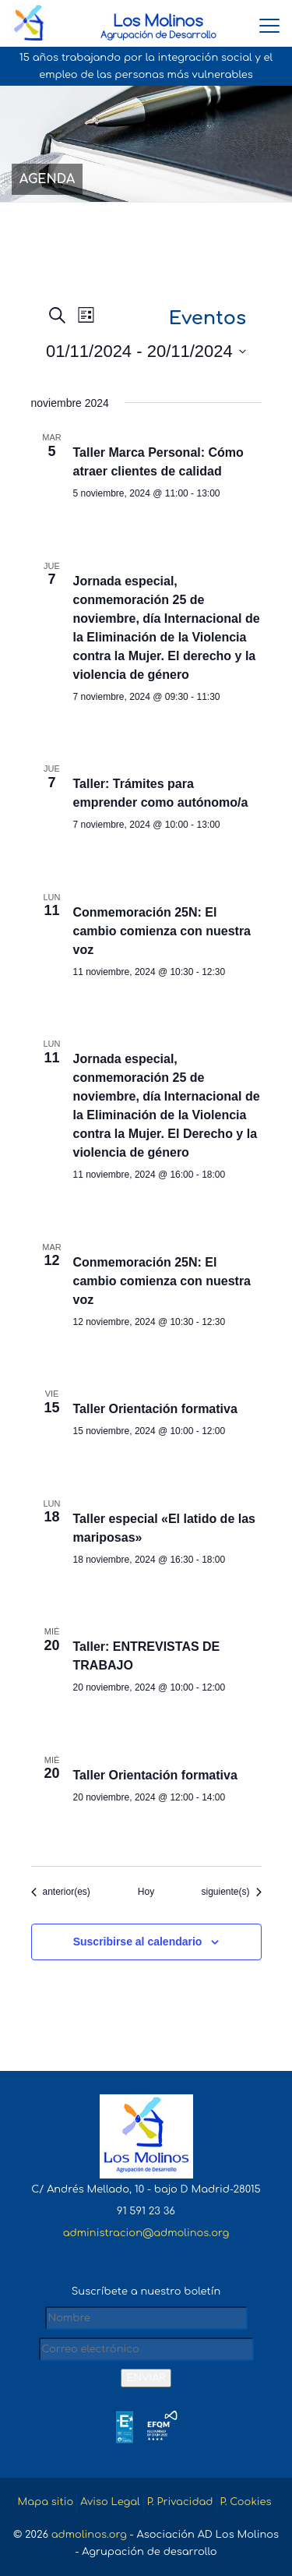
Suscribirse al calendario (137, 1941)
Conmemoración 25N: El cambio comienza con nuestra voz (162, 931)
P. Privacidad (180, 2501)
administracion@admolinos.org (146, 2233)
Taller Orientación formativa (155, 1408)
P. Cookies (246, 2501)
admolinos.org (89, 2534)
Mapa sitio (45, 2501)
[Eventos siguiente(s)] (231, 1892)
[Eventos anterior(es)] (60, 1892)
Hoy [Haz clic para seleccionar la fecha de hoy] (146, 1891)
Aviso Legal (109, 2501)
